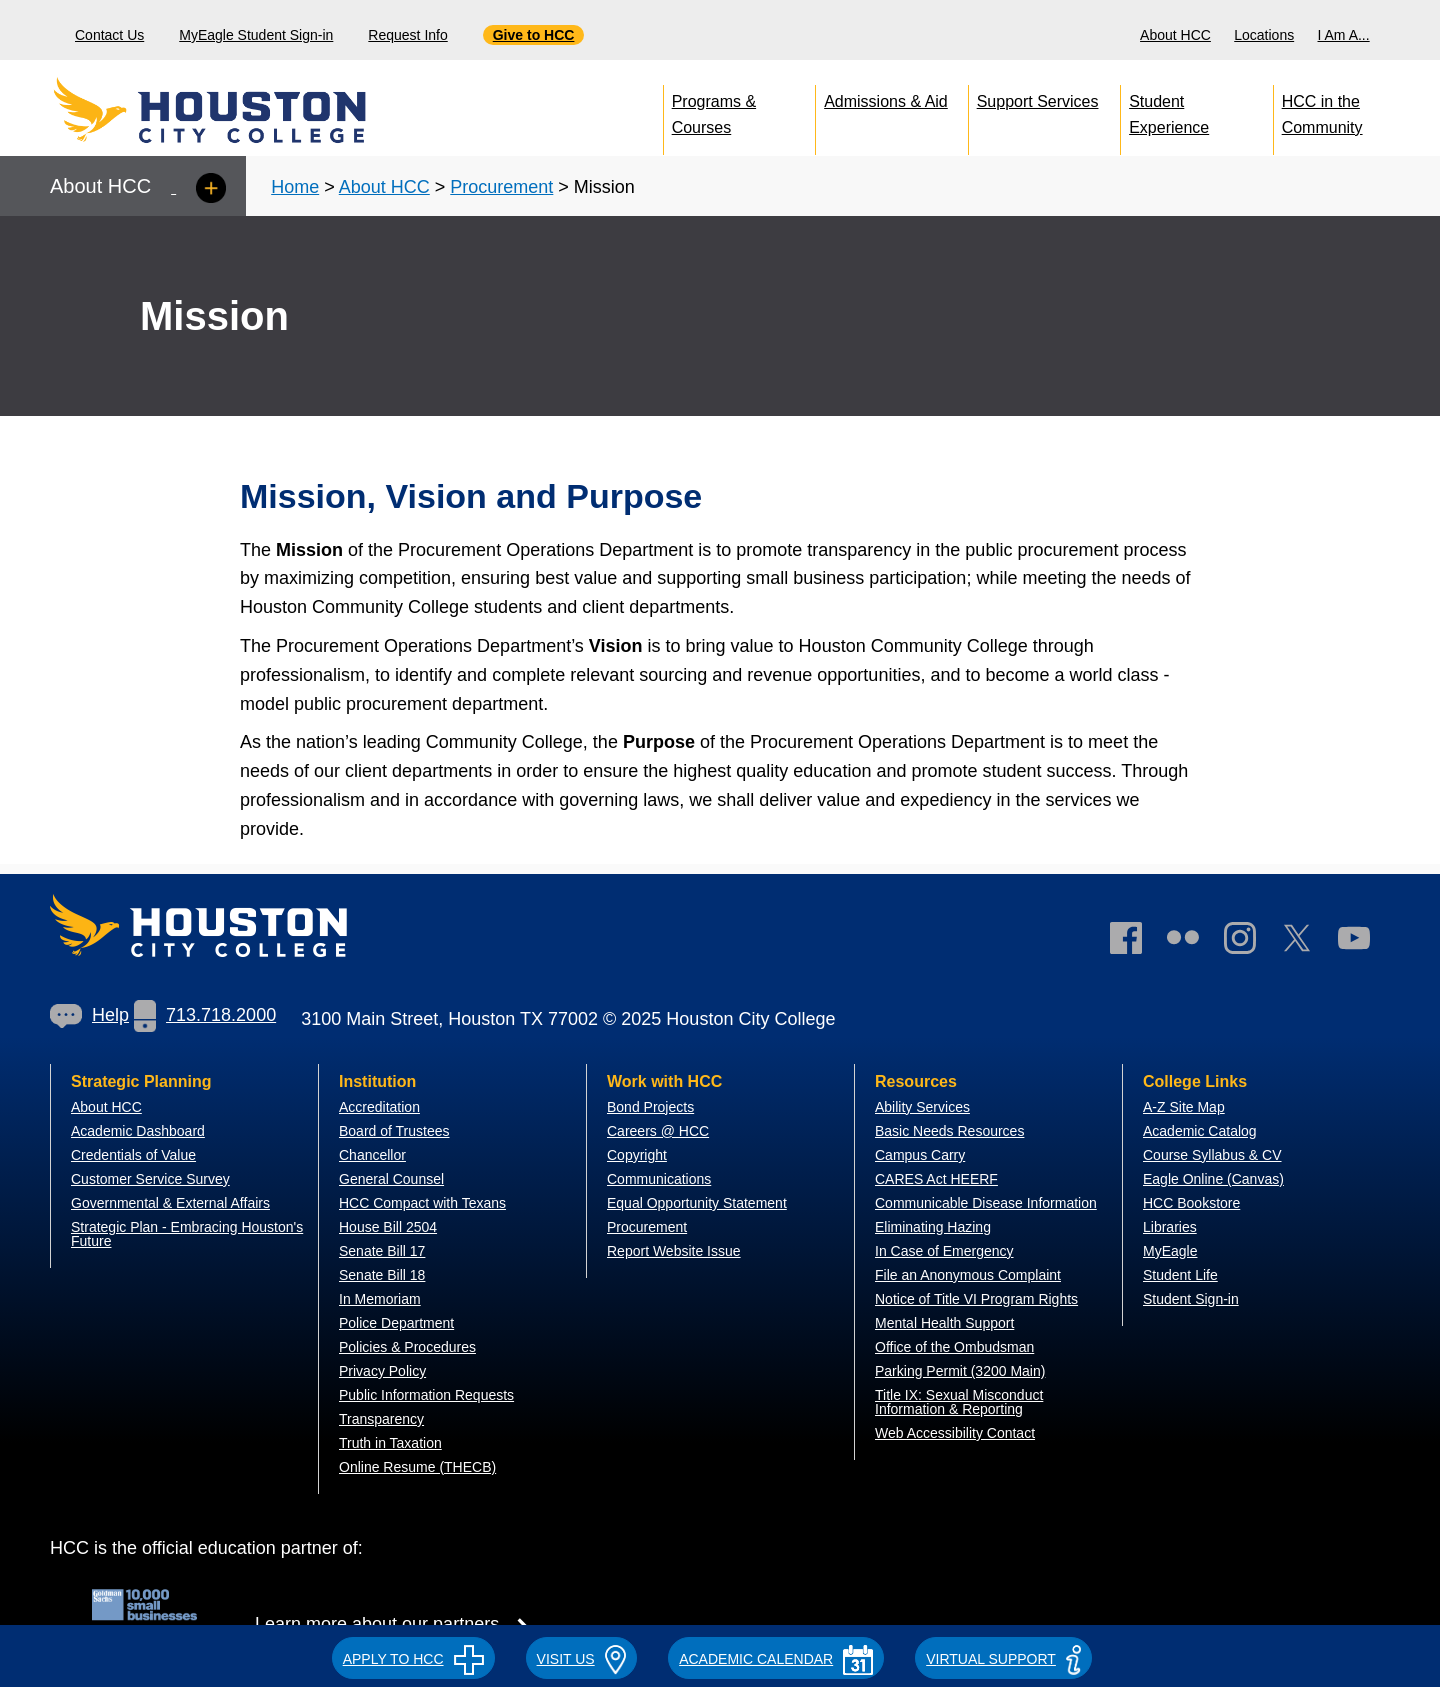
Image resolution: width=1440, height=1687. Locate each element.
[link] (1250, 942)
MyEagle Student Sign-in (256, 35)
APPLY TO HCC (413, 1659)
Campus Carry (920, 1155)
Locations (1264, 35)
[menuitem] (1178, 30)
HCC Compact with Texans (422, 1203)
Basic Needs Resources (949, 1131)
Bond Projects (650, 1107)
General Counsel (391, 1179)
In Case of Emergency (944, 1251)
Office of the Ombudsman (954, 1347)
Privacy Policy (382, 1371)
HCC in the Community (1322, 110)
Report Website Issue (674, 1251)
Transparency (381, 1419)
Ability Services (922, 1107)
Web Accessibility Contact (955, 1433)
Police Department (396, 1323)
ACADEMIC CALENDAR (776, 1659)
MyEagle (1170, 1251)
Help (89, 1015)
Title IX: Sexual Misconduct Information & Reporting (959, 1402)
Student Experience (1169, 110)
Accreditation (379, 1107)
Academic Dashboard (138, 1131)
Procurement (501, 187)
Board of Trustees (394, 1131)
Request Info (407, 35)
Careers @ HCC (658, 1131)
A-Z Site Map (1184, 1107)
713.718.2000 (205, 1015)
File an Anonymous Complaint (968, 1275)
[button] (413, 1656)
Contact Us (109, 35)
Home (295, 187)
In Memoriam (380, 1299)
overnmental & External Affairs (176, 1203)
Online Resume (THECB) (417, 1467)
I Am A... (1344, 35)
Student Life (1180, 1275)
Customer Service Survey (150, 1179)
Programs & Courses (714, 110)
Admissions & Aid (886, 101)
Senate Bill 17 (382, 1251)
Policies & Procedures (407, 1347)
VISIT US (582, 1659)
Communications (659, 1179)
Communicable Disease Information (986, 1203)
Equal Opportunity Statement (697, 1203)
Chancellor (372, 1155)
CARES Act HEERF (936, 1179)
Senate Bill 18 (382, 1275)
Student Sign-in (1191, 1299)
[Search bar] (1417, 30)
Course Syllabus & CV (1212, 1155)
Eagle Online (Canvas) (1213, 1179)
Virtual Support (1003, 1659)
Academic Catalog (1200, 1131)
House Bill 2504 (388, 1227)
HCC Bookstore (1191, 1203)
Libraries (1170, 1227)
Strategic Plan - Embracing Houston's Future (187, 1234)
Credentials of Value (133, 1155)
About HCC (1175, 35)
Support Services (1038, 101)
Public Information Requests (426, 1395)
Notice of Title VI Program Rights (976, 1299)
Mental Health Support (944, 1323)
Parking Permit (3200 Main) (960, 1371)
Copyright (637, 1155)
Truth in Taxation (390, 1443)
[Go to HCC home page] (255, 110)
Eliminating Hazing (933, 1227)
